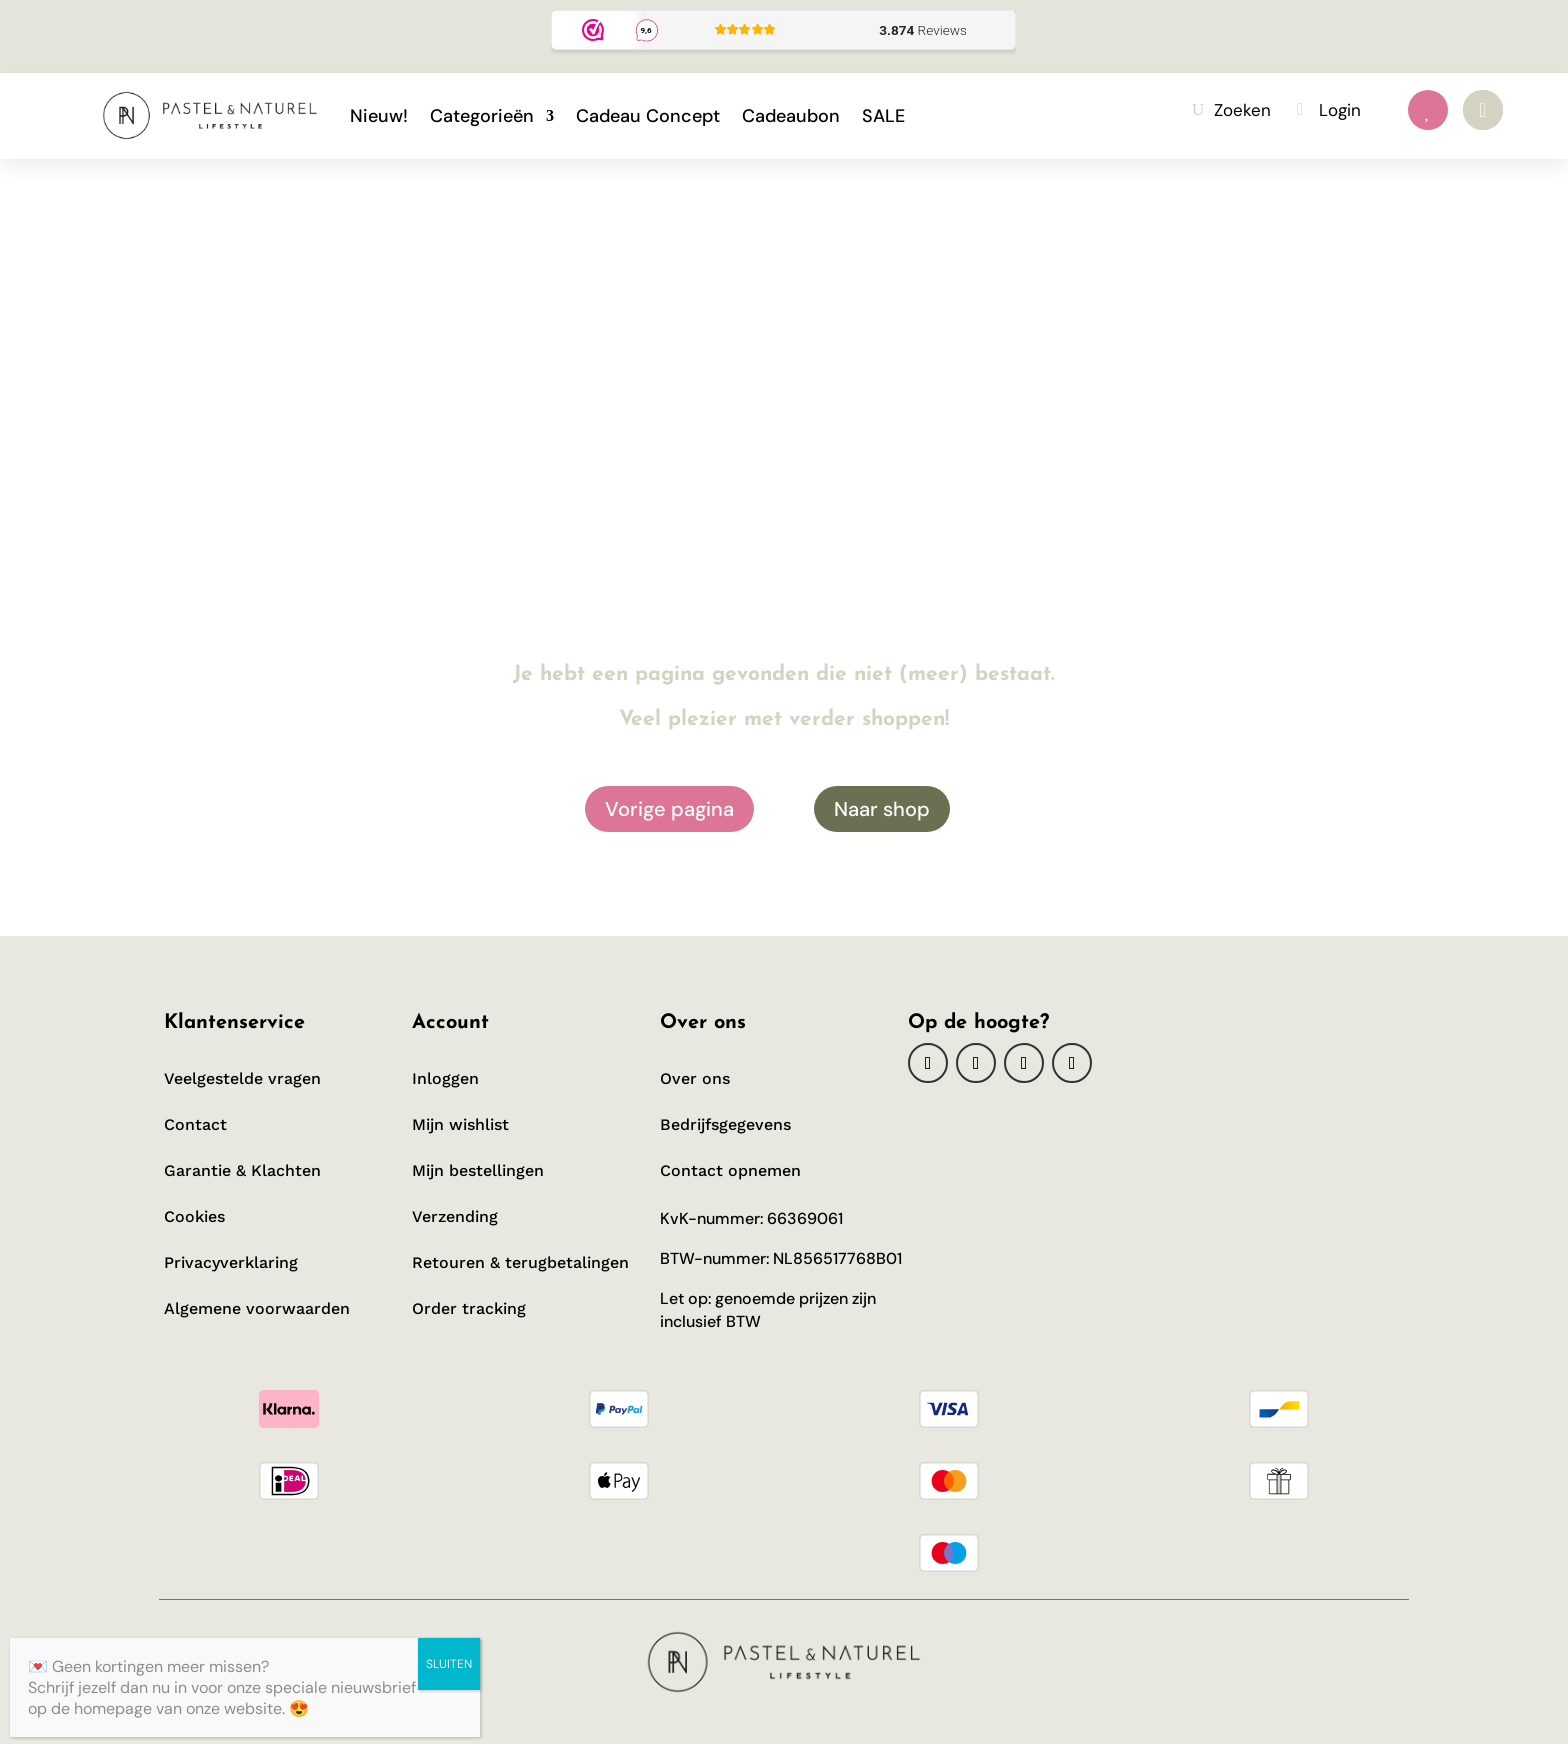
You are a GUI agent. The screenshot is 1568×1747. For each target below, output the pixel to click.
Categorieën (482, 116)
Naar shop (882, 809)
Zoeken (1242, 110)
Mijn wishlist (460, 1124)
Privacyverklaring (231, 1262)
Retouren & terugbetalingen (520, 1262)
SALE (883, 116)
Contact (195, 1124)
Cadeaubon (791, 116)
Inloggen (445, 1078)
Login (1340, 110)
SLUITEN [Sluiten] (449, 1664)
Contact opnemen (730, 1170)
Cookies (194, 1216)
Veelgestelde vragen (242, 1078)
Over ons (695, 1078)
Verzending (455, 1216)
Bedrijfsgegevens (725, 1124)
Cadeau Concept (648, 116)
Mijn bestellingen (478, 1170)
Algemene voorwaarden (257, 1308)
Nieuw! (379, 116)
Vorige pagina (669, 809)
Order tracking (471, 1308)
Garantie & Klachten (242, 1170)
